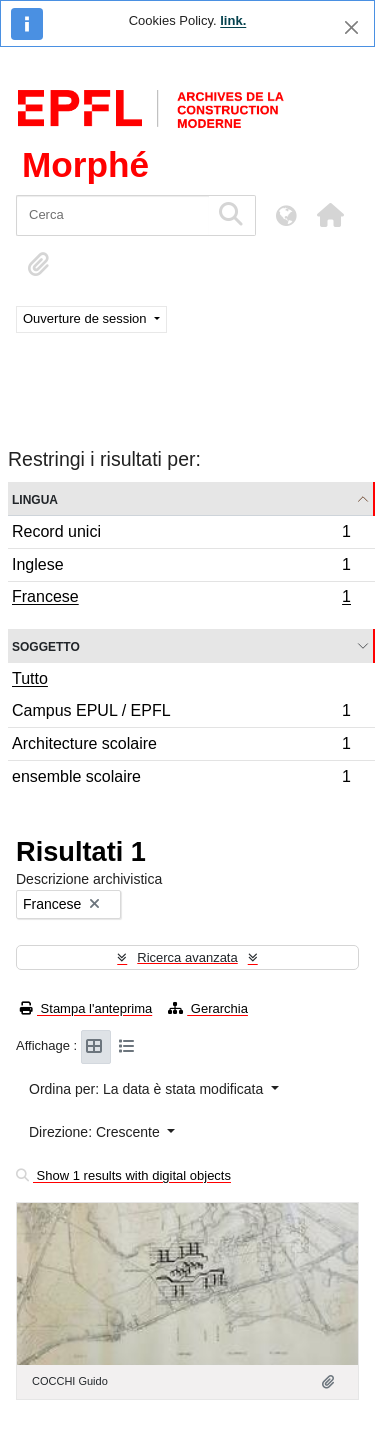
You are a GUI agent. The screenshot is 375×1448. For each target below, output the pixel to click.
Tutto (30, 678)
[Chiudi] (351, 27)
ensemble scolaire (181, 779)
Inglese (181, 567)
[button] (330, 215)
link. (233, 20)
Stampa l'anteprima (86, 1008)
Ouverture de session (86, 318)
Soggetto (46, 645)
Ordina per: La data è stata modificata (148, 1089)
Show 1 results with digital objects (123, 1175)
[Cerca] (112, 215)
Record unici (181, 534)
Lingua (35, 498)
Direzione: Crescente (96, 1132)
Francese (181, 599)
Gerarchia (208, 1008)
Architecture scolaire (181, 746)
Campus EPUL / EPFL (181, 713)
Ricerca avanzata (187, 957)
